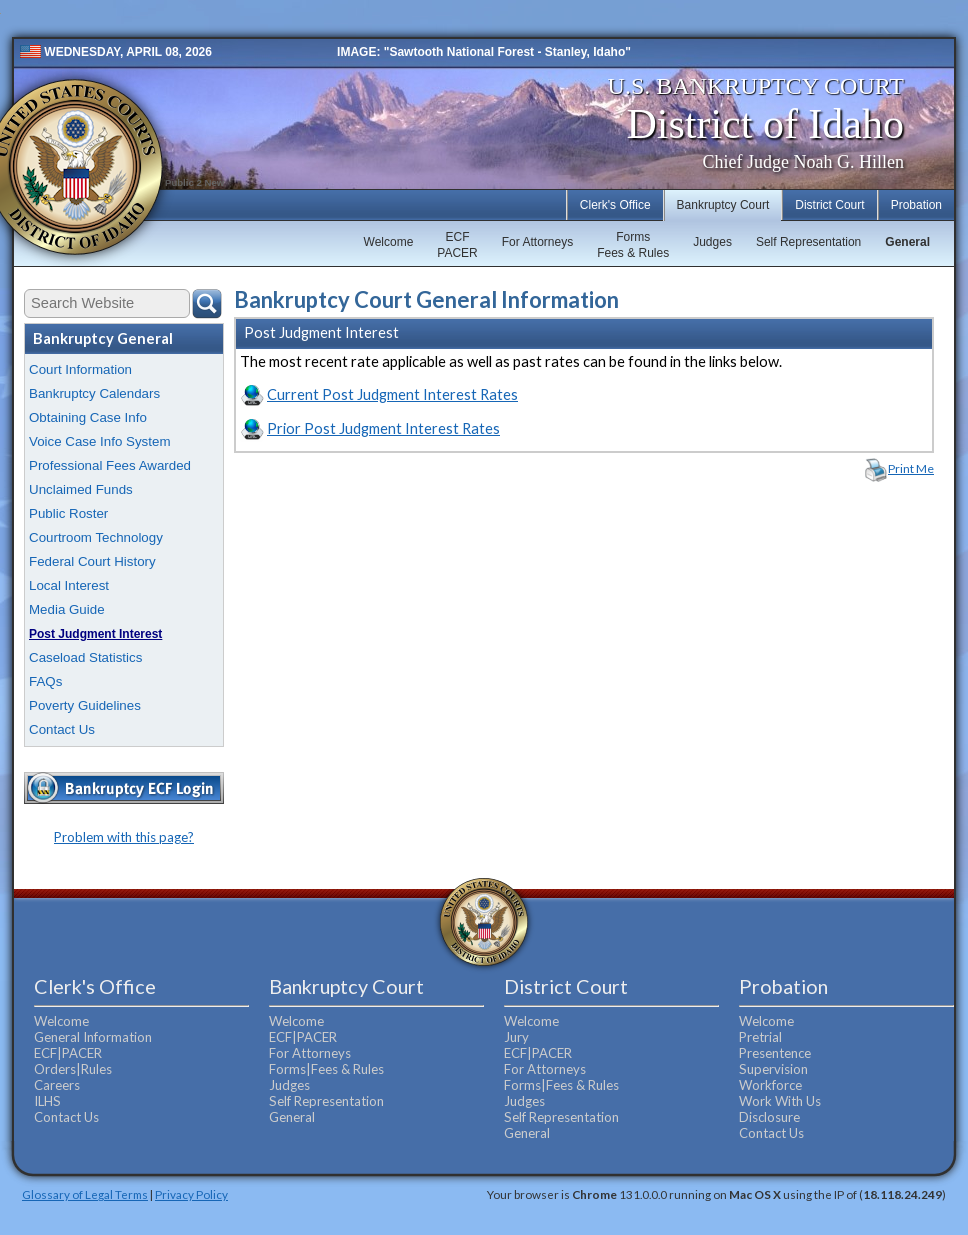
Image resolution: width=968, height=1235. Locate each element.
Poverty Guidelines (85, 705)
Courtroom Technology (96, 537)
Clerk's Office (615, 205)
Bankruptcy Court (723, 205)
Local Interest (69, 585)
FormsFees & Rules (633, 245)
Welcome (389, 242)
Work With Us (780, 1101)
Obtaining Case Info (88, 417)
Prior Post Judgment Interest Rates (383, 428)
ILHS (47, 1101)
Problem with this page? (124, 837)
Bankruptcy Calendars (94, 393)
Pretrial (760, 1037)
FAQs (45, 681)
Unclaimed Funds (81, 489)
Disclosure (769, 1117)
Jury (516, 1037)
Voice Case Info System (100, 441)
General (907, 242)
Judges (712, 242)
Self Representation (808, 242)
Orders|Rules (73, 1069)
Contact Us (62, 729)
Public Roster (68, 513)
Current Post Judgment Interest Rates (392, 394)
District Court (829, 205)
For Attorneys (537, 242)
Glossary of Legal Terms (85, 1194)
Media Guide (67, 609)
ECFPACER (457, 245)
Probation (916, 205)
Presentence (775, 1053)
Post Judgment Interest (95, 634)
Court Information (80, 369)
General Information (93, 1037)
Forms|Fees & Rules (326, 1069)
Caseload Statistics (85, 657)
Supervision (773, 1069)
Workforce (770, 1085)
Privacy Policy (191, 1194)
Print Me (911, 468)
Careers (57, 1085)
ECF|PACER (68, 1053)
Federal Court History (92, 561)
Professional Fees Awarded (110, 465)
